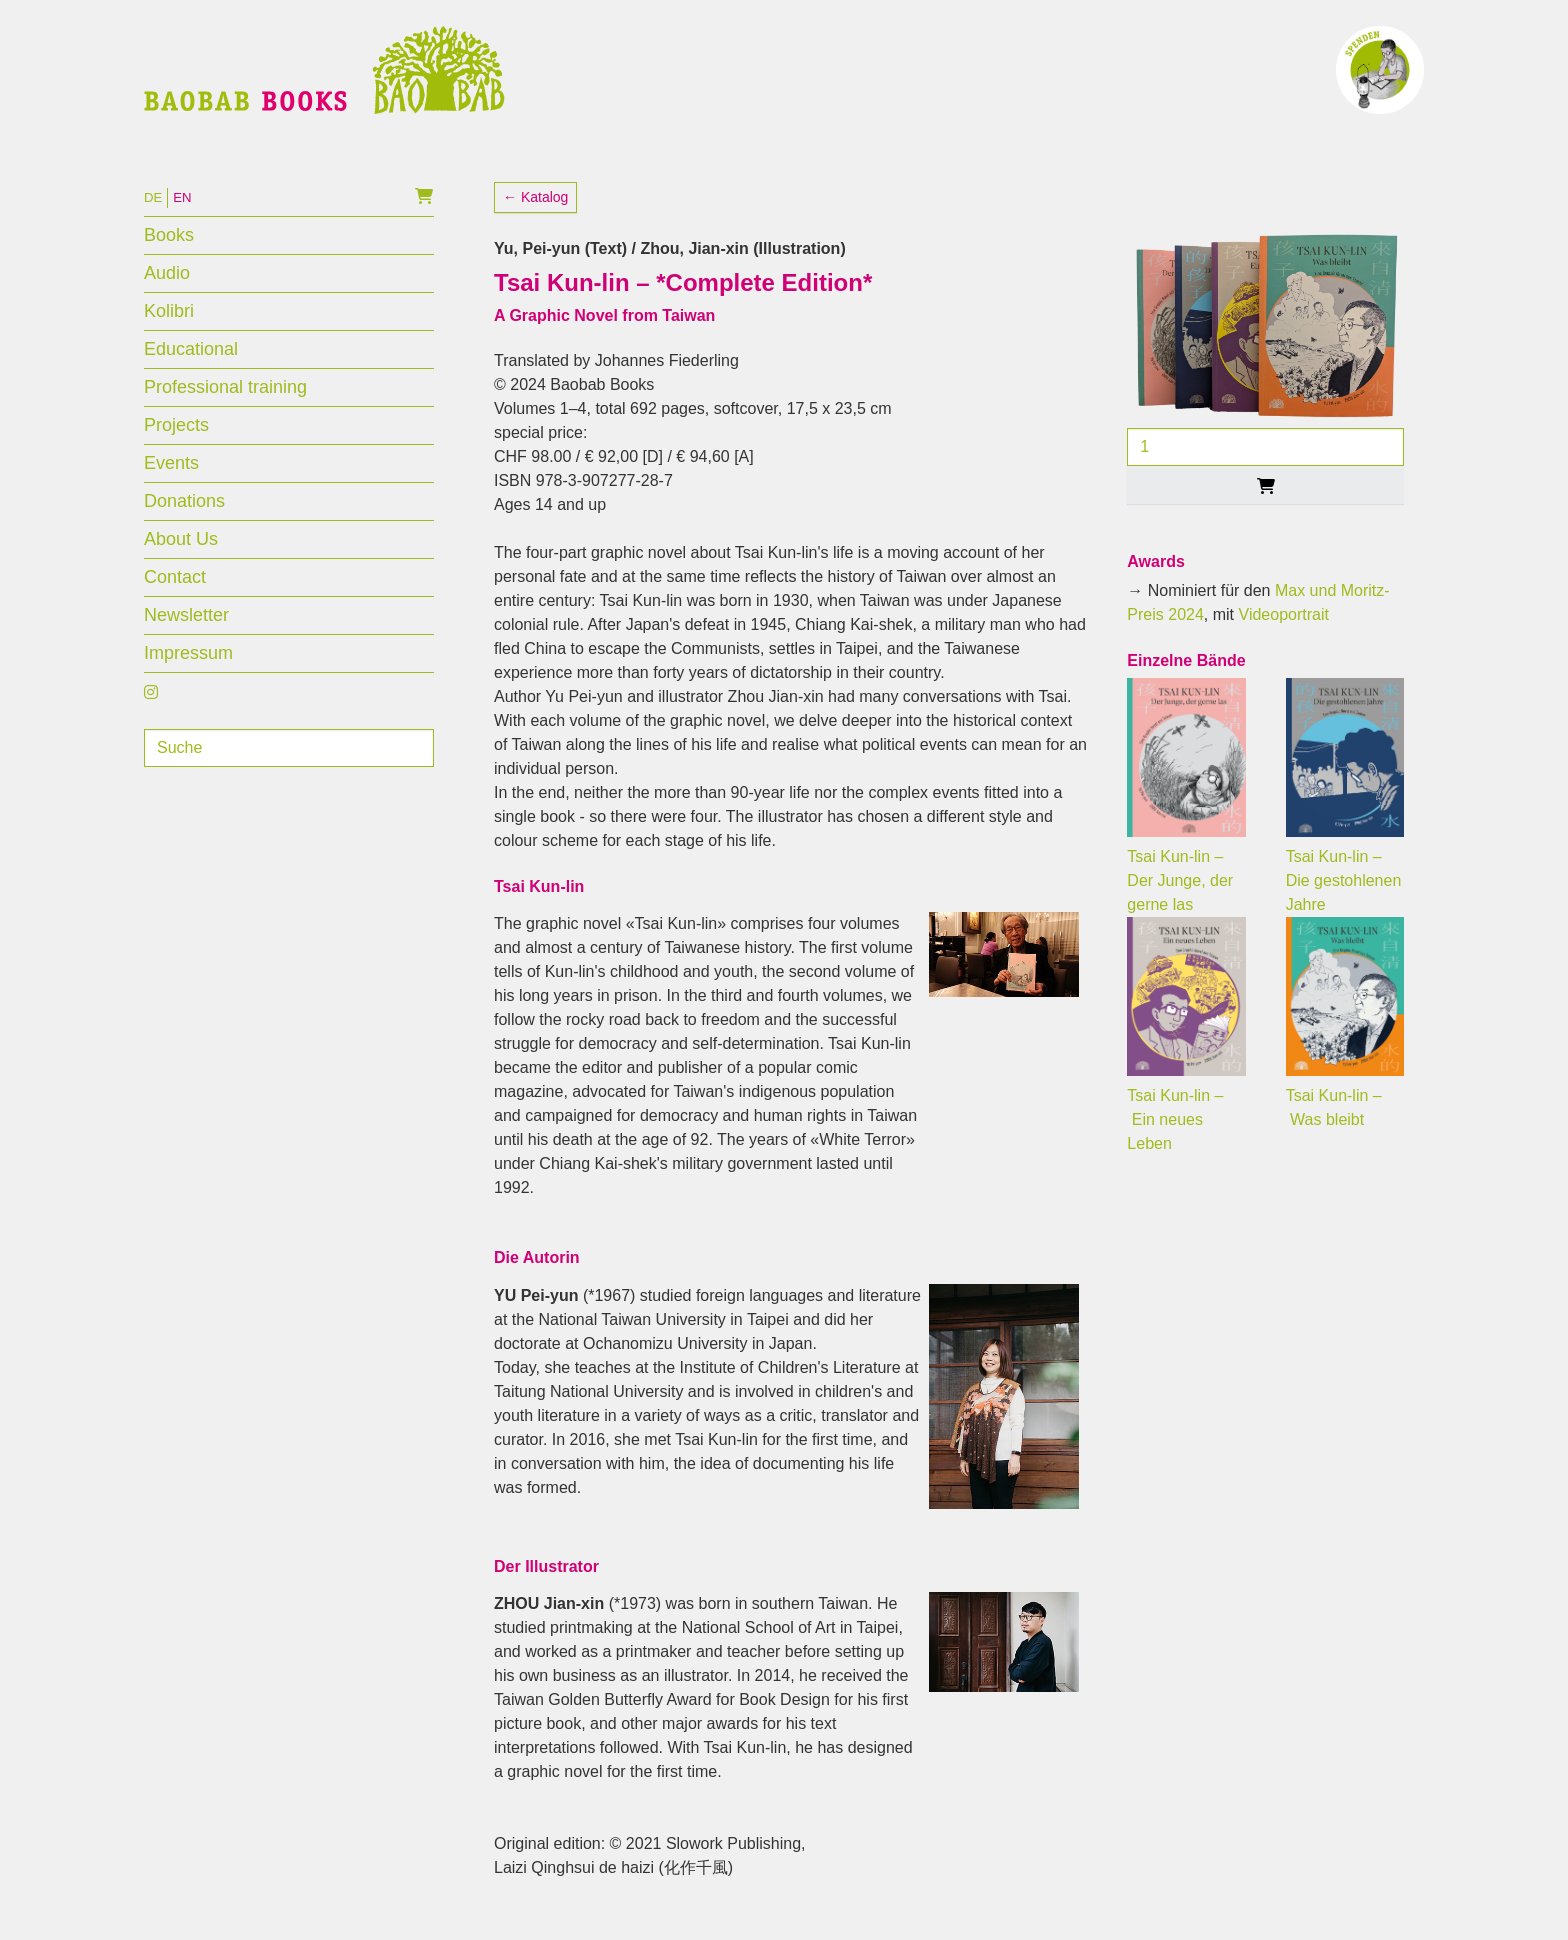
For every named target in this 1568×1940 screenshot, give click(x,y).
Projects (176, 444)
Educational (191, 368)
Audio (167, 292)
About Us (181, 558)
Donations (184, 520)
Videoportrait (1284, 633)
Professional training (225, 406)
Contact (175, 596)
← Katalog (535, 216)
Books (169, 254)
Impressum (188, 672)
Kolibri (169, 330)
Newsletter (186, 634)
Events (171, 482)
